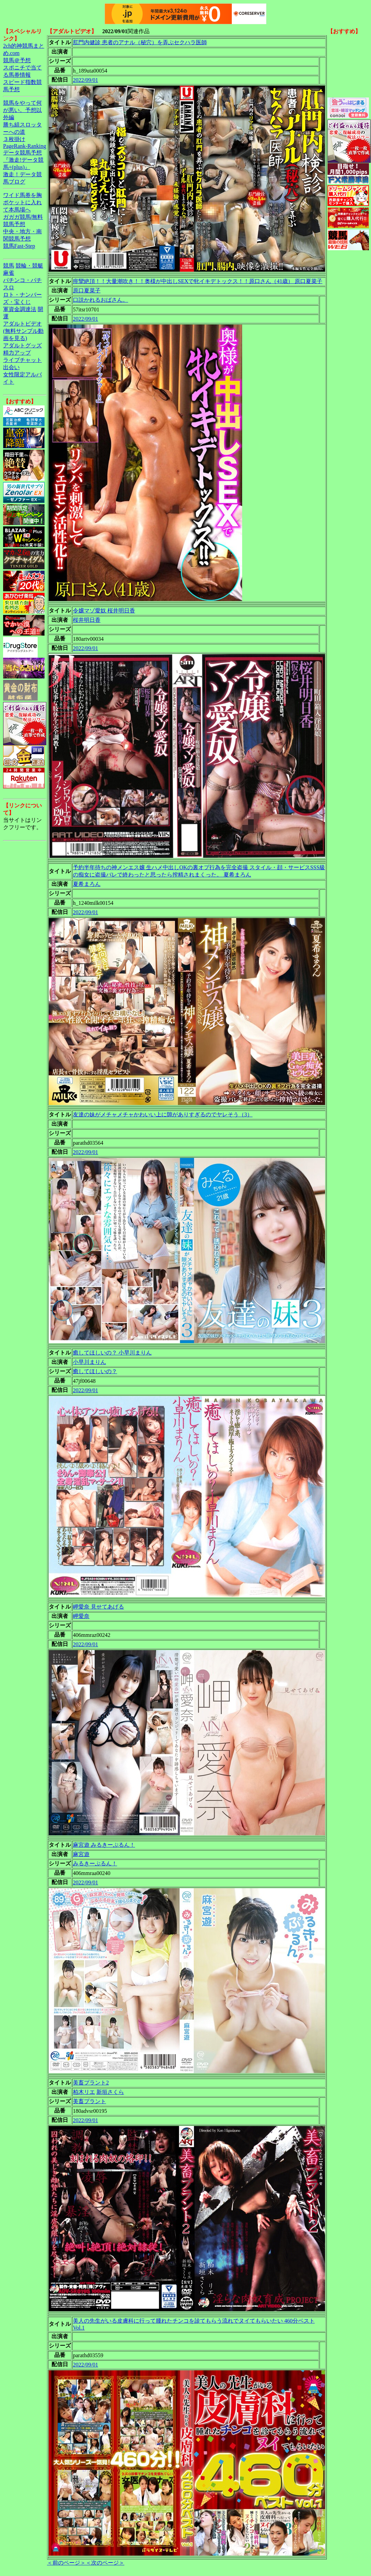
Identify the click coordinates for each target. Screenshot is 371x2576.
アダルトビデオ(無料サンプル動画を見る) (23, 331)
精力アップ (17, 353)
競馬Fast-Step (19, 246)
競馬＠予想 (17, 60)
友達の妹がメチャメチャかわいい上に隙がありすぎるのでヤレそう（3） (163, 1114)
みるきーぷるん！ (95, 1863)
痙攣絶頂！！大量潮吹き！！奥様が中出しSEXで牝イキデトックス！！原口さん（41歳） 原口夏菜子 (197, 281)
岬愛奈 (81, 1616)
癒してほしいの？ (95, 1371)
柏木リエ (84, 2092)
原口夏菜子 (87, 290)
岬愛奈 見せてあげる (98, 1607)
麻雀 (8, 273)
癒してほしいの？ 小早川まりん (112, 1353)
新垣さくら (110, 2092)
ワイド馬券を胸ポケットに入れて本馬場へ (22, 202)
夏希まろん (87, 884)
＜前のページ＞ (66, 2563)
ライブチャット (22, 360)
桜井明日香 (87, 620)
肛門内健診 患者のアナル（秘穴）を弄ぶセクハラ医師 (140, 42)
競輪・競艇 (29, 266)
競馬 (8, 266)
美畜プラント (89, 2101)
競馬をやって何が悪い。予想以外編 (22, 110)
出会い (11, 367)
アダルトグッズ (22, 345)
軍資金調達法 (19, 309)
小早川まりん (89, 1362)
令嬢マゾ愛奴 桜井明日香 (104, 610)
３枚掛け (14, 139)
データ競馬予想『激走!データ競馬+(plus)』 (23, 160)
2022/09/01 (85, 80)
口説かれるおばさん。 (100, 300)
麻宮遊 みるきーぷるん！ (104, 1845)
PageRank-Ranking (24, 146)
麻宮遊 (81, 1854)
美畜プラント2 (91, 2083)
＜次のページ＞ (105, 2563)
